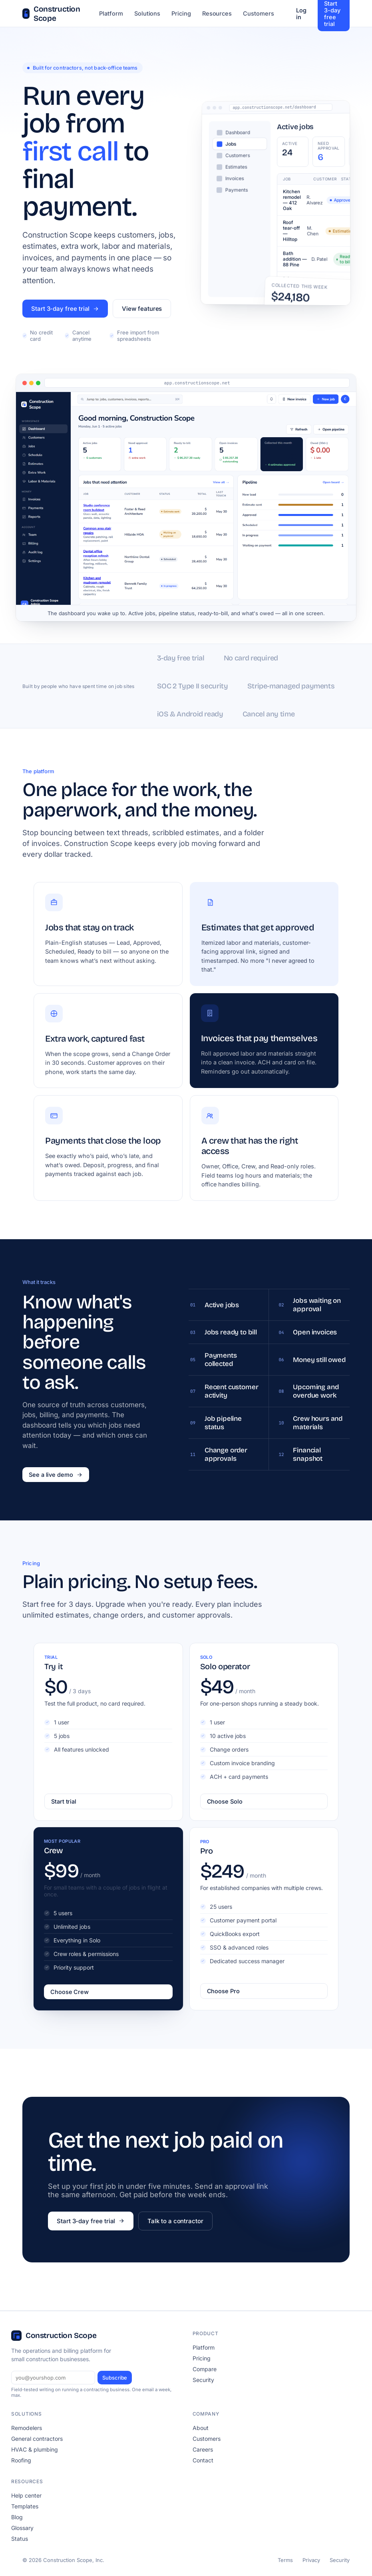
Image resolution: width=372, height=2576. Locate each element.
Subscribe (114, 2377)
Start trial (63, 1801)
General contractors (37, 2438)
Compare (205, 2369)
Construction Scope (51, 13)
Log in (301, 13)
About (201, 2427)
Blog (17, 2517)
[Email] (53, 2377)
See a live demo (56, 1474)
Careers (203, 2449)
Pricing (181, 13)
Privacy (311, 2560)
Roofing (21, 2460)
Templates (24, 2506)
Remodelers (26, 2427)
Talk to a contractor (175, 2221)
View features (142, 308)
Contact (203, 2460)
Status (19, 2538)
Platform (111, 13)
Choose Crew (69, 1991)
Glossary (22, 2527)
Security (203, 2379)
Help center (26, 2495)
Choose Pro (223, 1991)
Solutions (147, 13)
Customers (258, 13)
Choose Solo (225, 1801)
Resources (217, 13)
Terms (285, 2560)
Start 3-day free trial (65, 308)
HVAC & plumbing (34, 2449)
